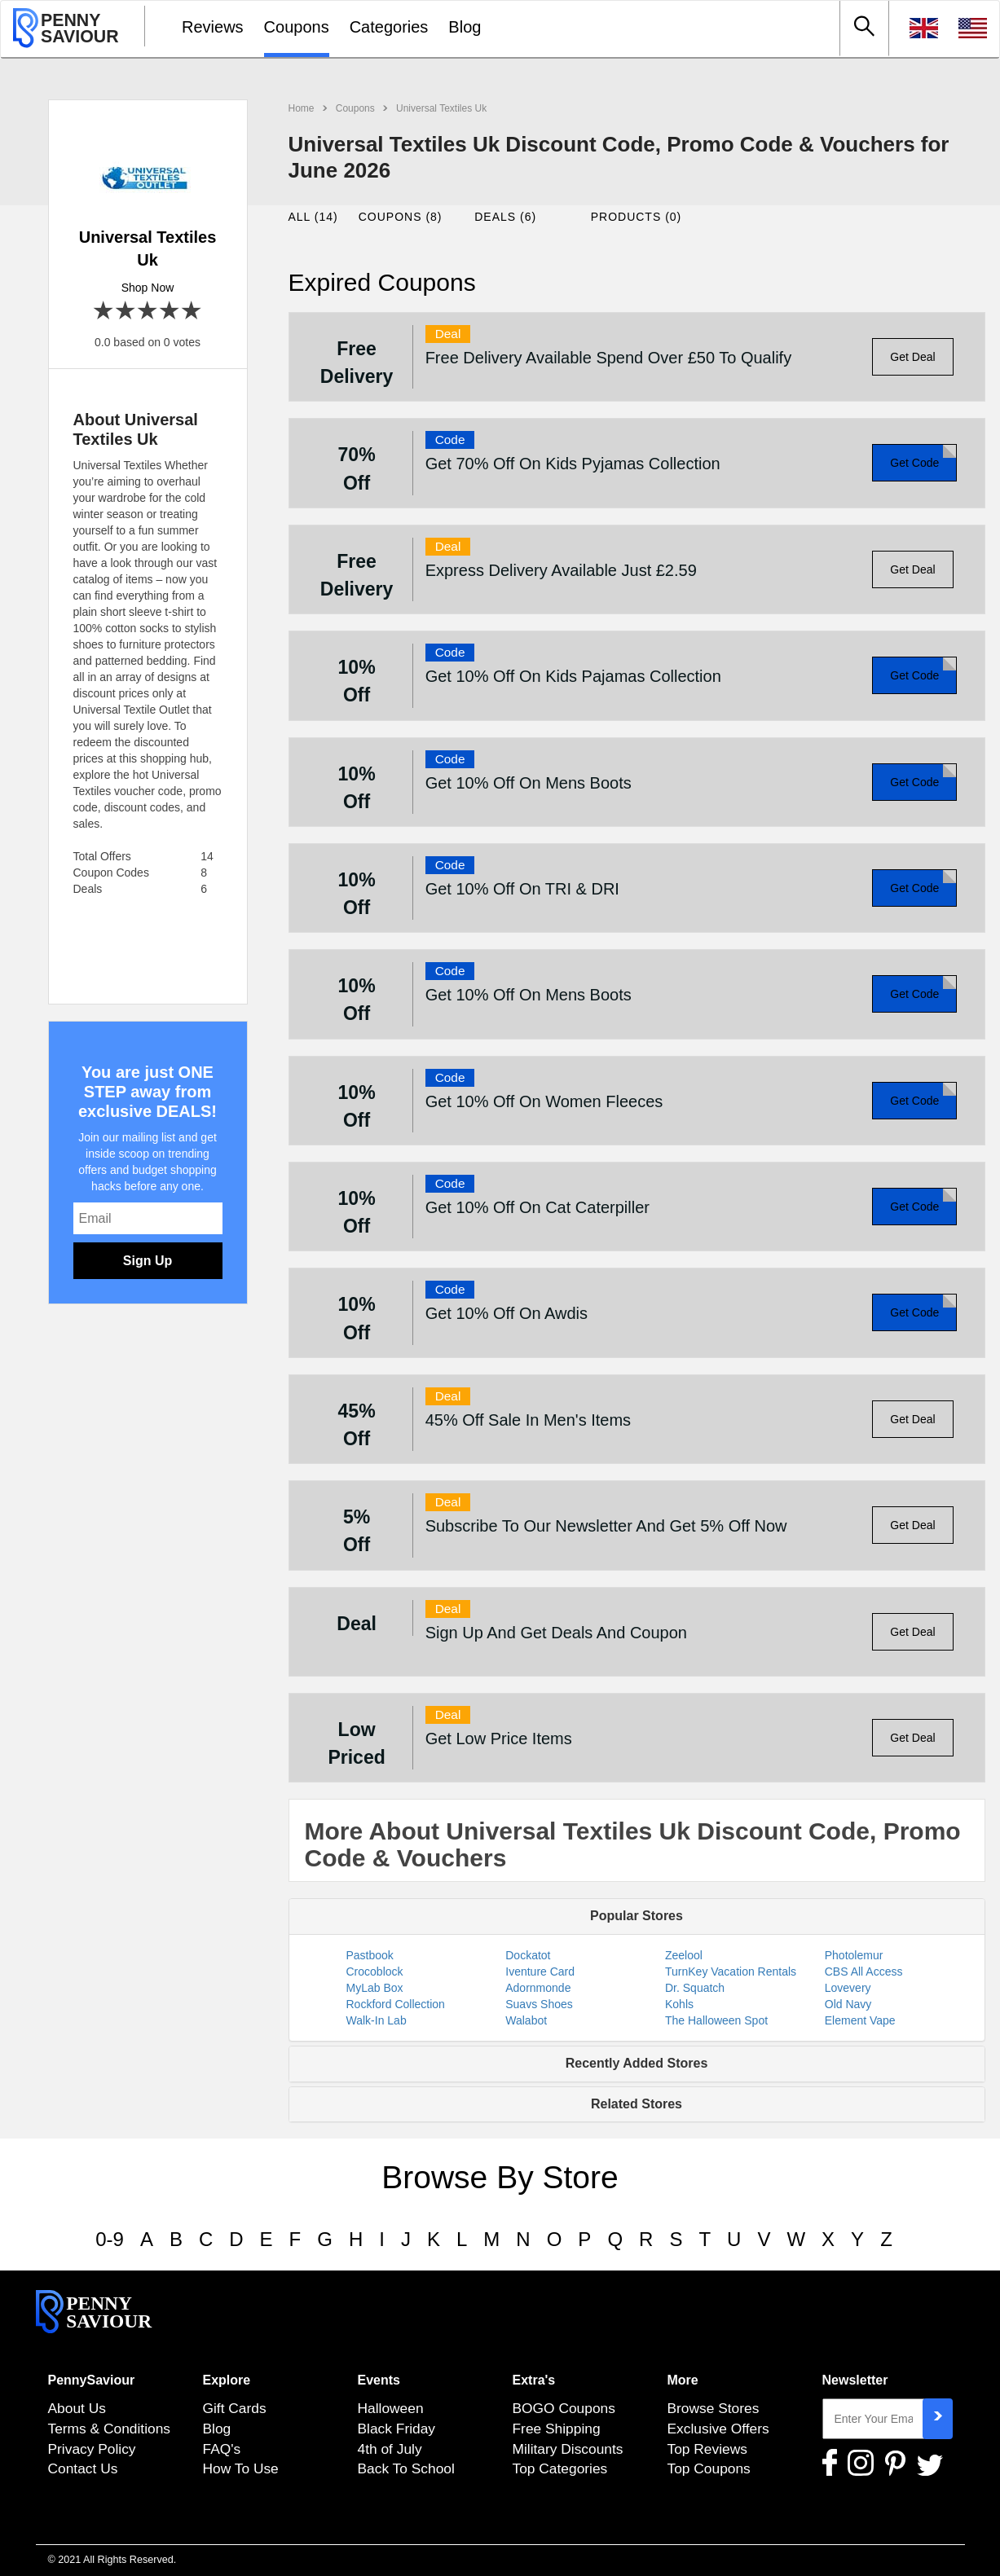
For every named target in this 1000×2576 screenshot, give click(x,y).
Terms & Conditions (109, 2428)
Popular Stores (636, 1916)
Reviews (213, 27)
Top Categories (560, 2468)
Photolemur (854, 1955)
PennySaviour (91, 2380)
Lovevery (848, 1987)
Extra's (534, 2380)
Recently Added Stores (637, 2063)
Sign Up (147, 1261)
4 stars (170, 311)
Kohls (679, 2004)
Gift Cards (235, 2408)
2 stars (126, 311)
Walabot (526, 2020)
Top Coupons (709, 2468)
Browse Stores (713, 2408)
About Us (77, 2408)
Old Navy (848, 2004)
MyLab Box (374, 1987)
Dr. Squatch (695, 1987)
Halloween (391, 2408)
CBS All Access (864, 1971)
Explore (227, 2380)
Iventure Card (540, 1971)
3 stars (148, 311)
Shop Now (147, 287)
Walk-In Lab (376, 2020)
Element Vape (860, 2020)
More (682, 2380)
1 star (104, 311)
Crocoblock (374, 1971)
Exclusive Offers (718, 2428)
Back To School (406, 2468)
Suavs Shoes (539, 2004)
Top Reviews (707, 2449)
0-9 (109, 2239)
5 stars (192, 311)
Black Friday (397, 2428)
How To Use (241, 2468)
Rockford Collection (395, 2004)
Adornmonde (537, 1987)
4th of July (390, 2449)
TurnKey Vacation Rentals (730, 1971)
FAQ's (222, 2449)
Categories (389, 27)
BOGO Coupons (564, 2408)
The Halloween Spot (716, 2020)
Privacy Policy (92, 2449)
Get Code (914, 462)
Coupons (296, 27)
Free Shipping (557, 2428)
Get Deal (912, 356)
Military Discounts (568, 2449)
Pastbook (370, 1955)
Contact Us (83, 2468)
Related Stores (636, 2104)
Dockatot (527, 1955)
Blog (464, 27)
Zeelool (684, 1955)
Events (379, 2380)
